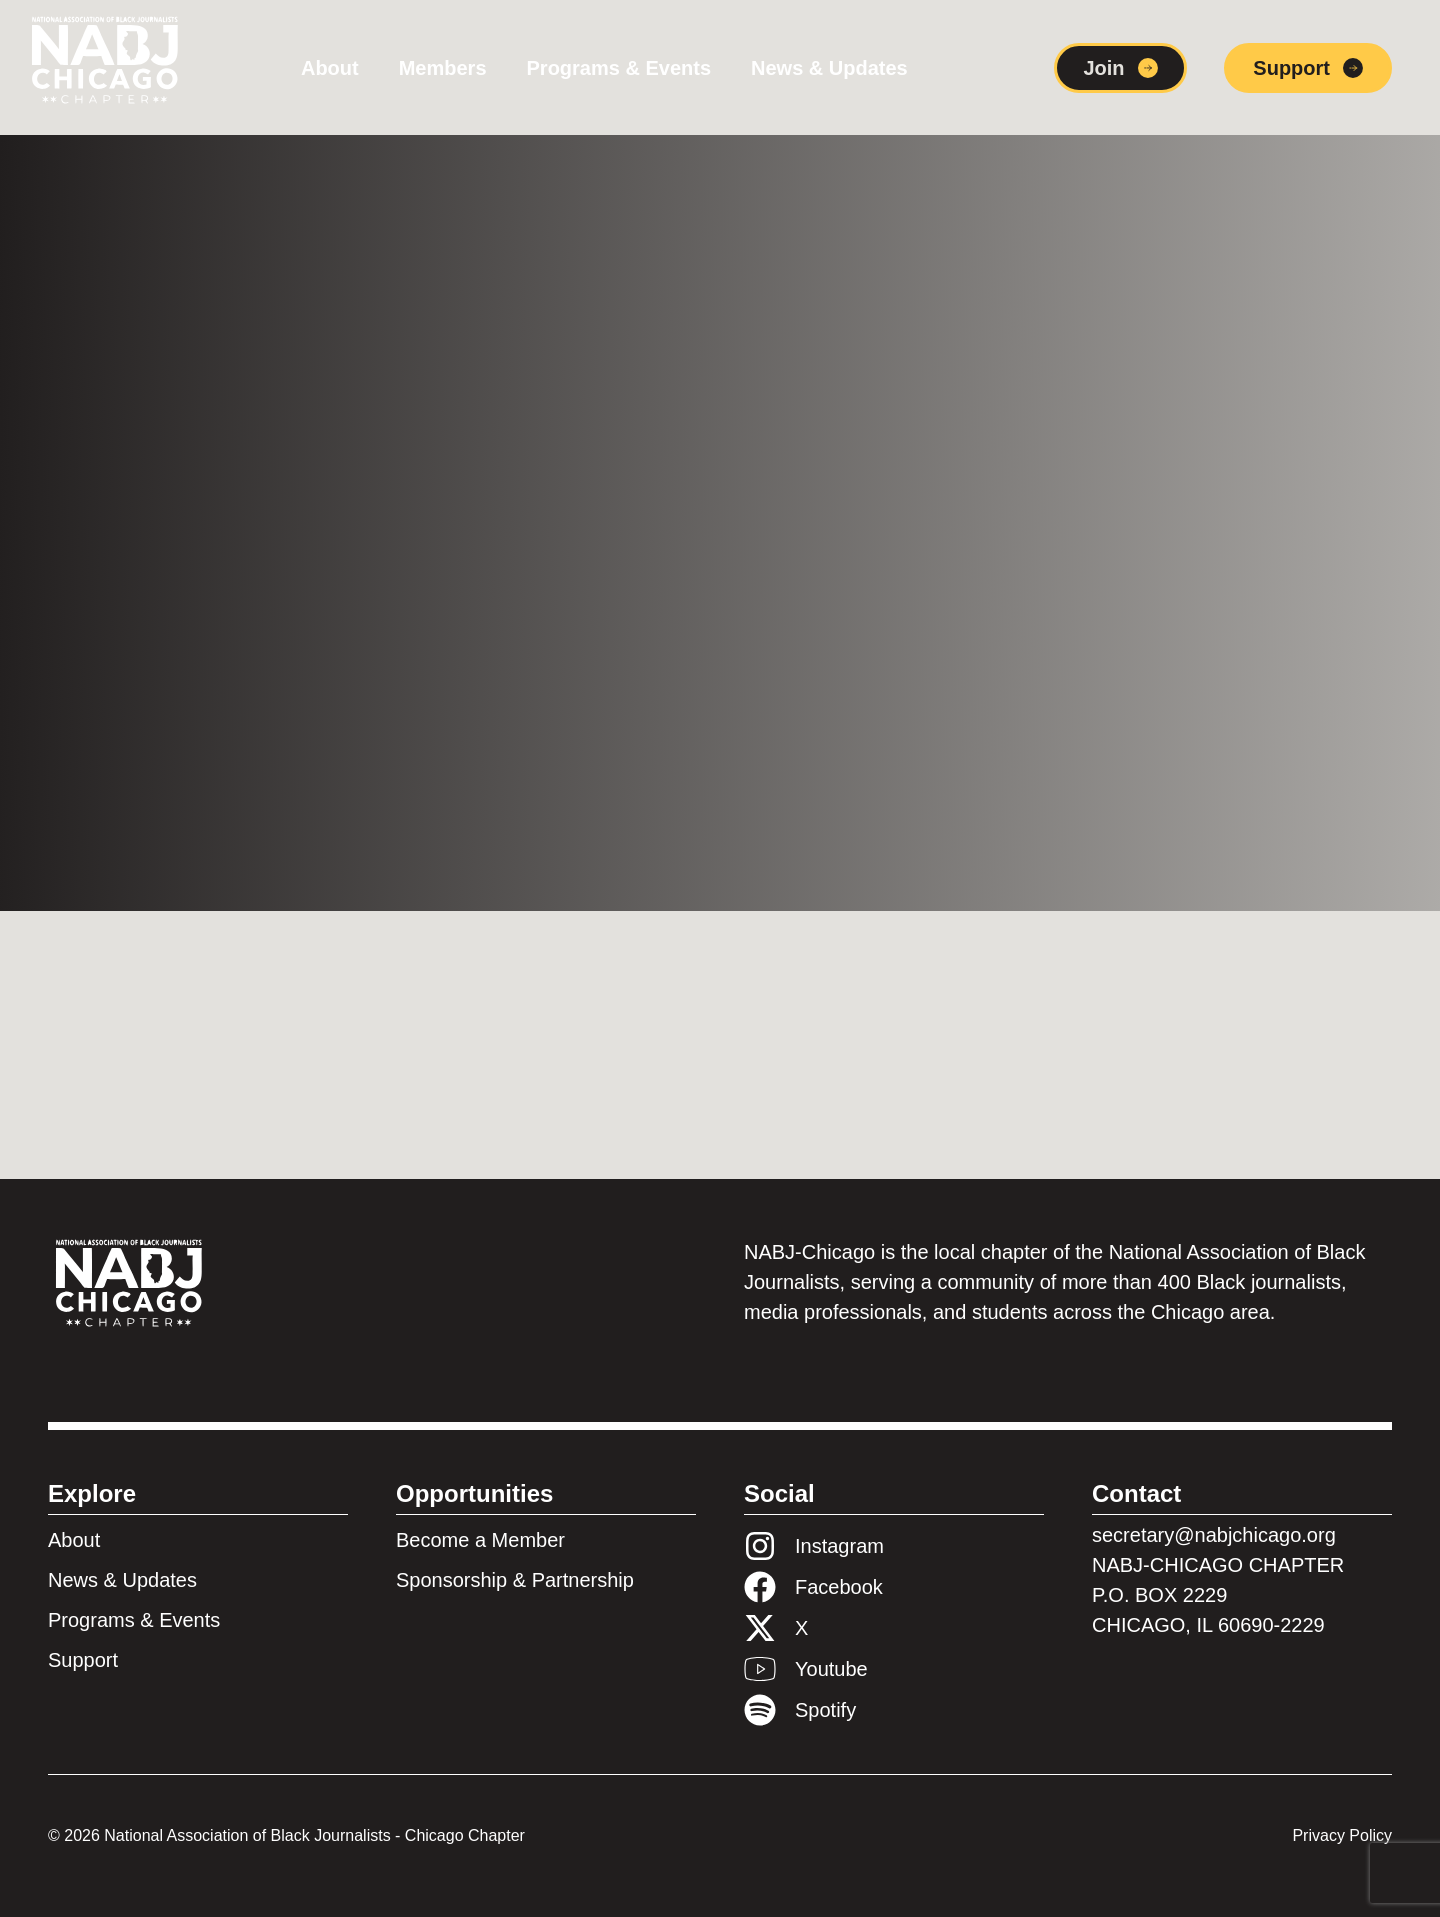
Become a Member (480, 1540)
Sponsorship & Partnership (515, 1580)
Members (443, 68)
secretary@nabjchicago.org (1214, 1535)
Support (83, 1660)
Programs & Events (619, 68)
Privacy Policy (1342, 1835)
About (330, 68)
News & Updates (829, 68)
